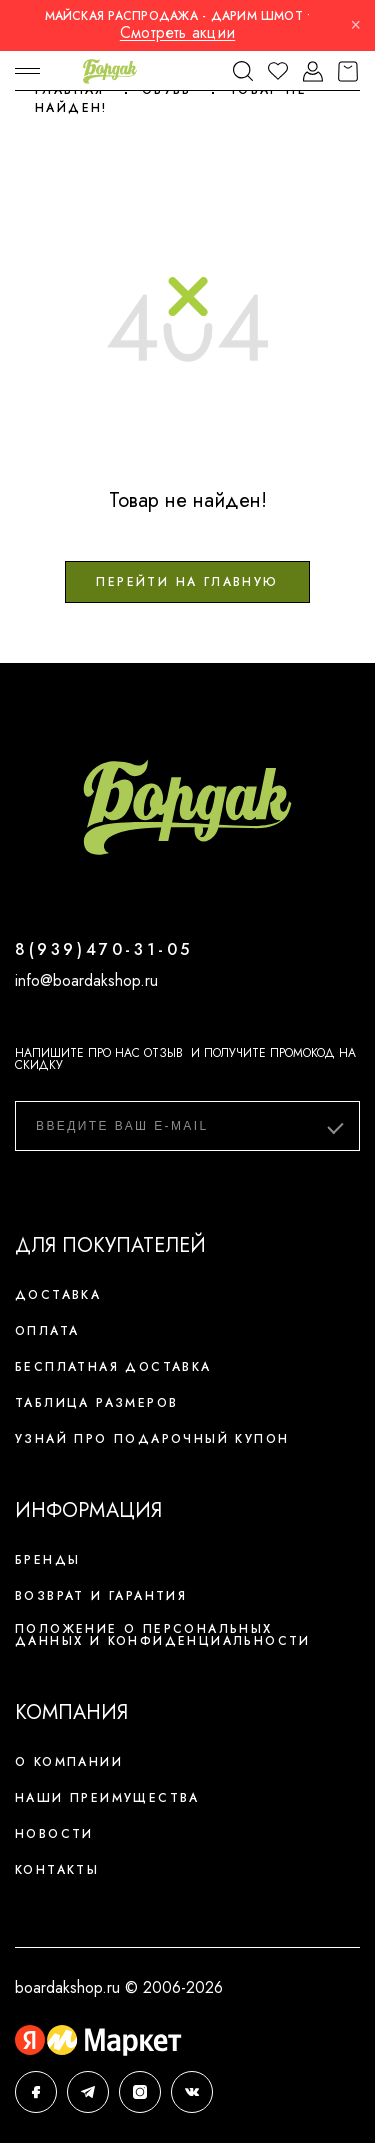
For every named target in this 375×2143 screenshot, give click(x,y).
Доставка (58, 1295)
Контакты (57, 1870)
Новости (54, 1834)
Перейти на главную (187, 582)
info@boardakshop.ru (86, 980)
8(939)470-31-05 (104, 949)
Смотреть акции (177, 32)
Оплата (47, 1331)
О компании (69, 1762)
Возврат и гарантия (101, 1596)
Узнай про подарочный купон (152, 1439)
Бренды (47, 1560)
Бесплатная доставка (113, 1367)
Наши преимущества (107, 1798)
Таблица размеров (96, 1403)
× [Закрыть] (355, 25)
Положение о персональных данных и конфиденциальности (163, 1635)
